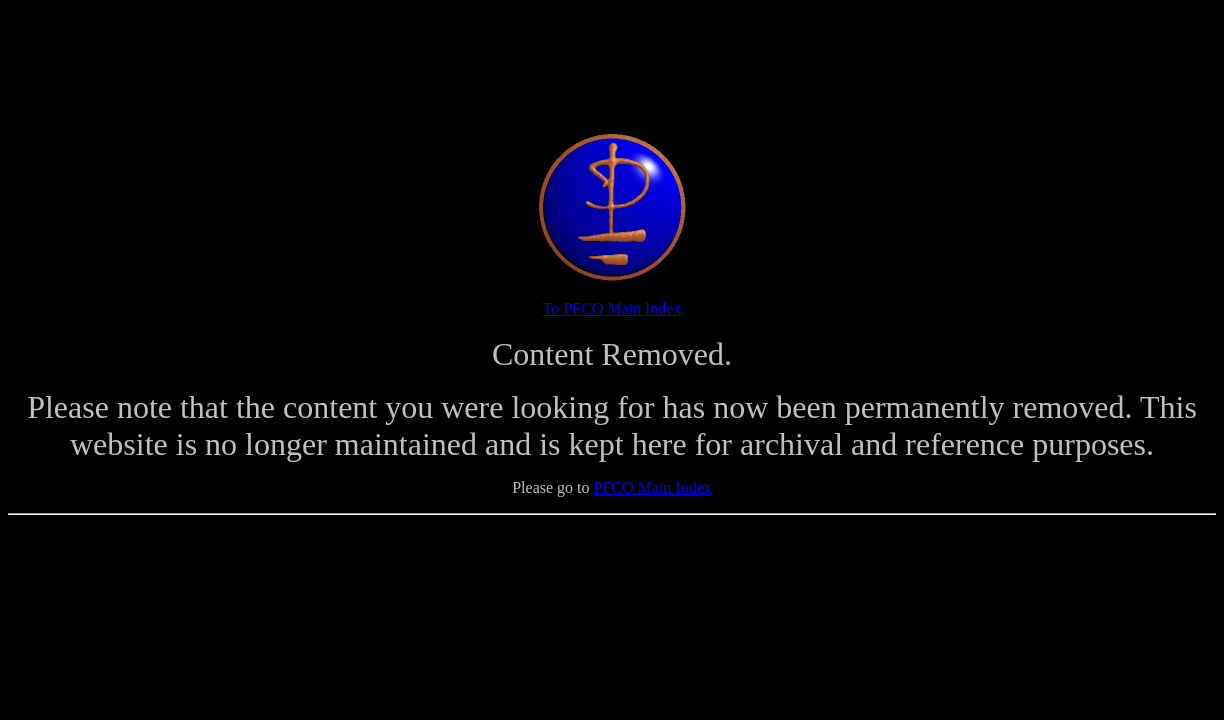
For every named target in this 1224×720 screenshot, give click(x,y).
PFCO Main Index (653, 487)
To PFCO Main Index (612, 308)
